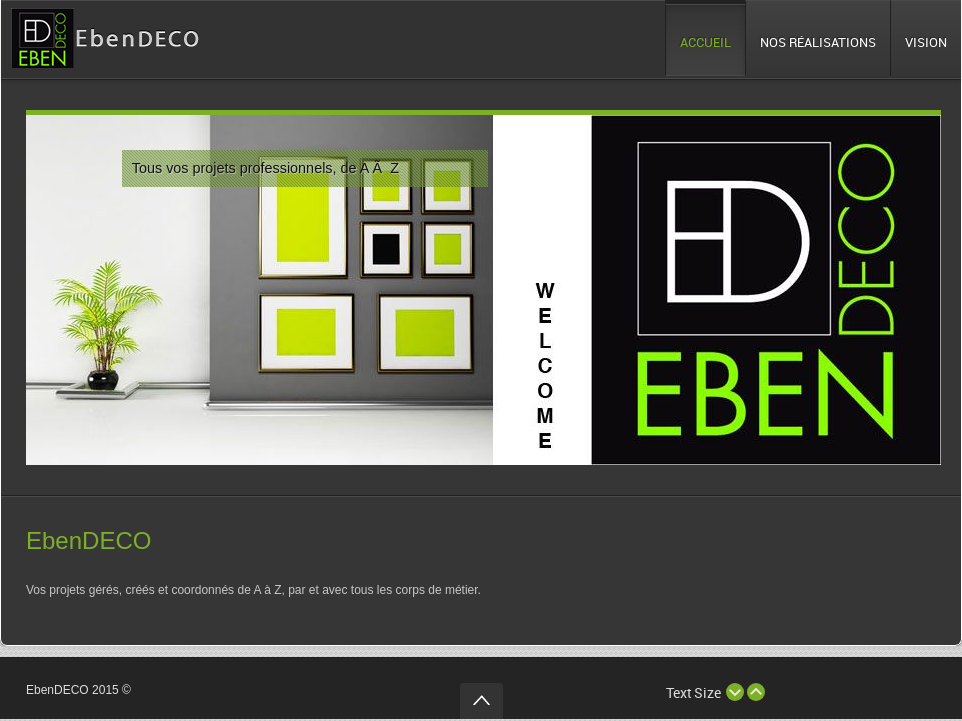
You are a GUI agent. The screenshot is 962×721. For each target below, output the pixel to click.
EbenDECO (88, 540)
